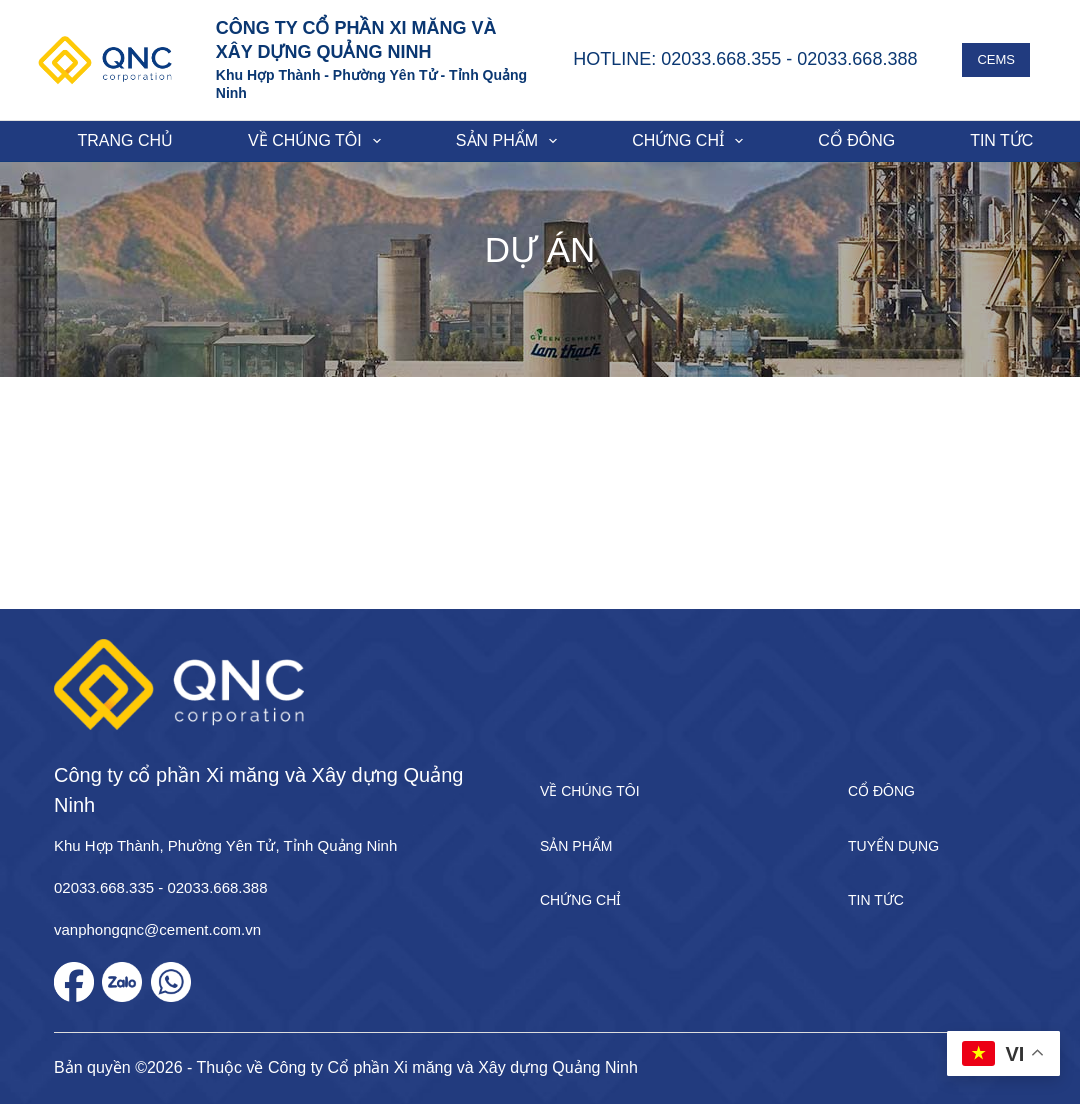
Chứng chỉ (691, 141)
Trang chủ (126, 140)
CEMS (996, 59)
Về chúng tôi (318, 141)
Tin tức (876, 900)
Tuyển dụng (893, 846)
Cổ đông (856, 140)
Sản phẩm (510, 141)
